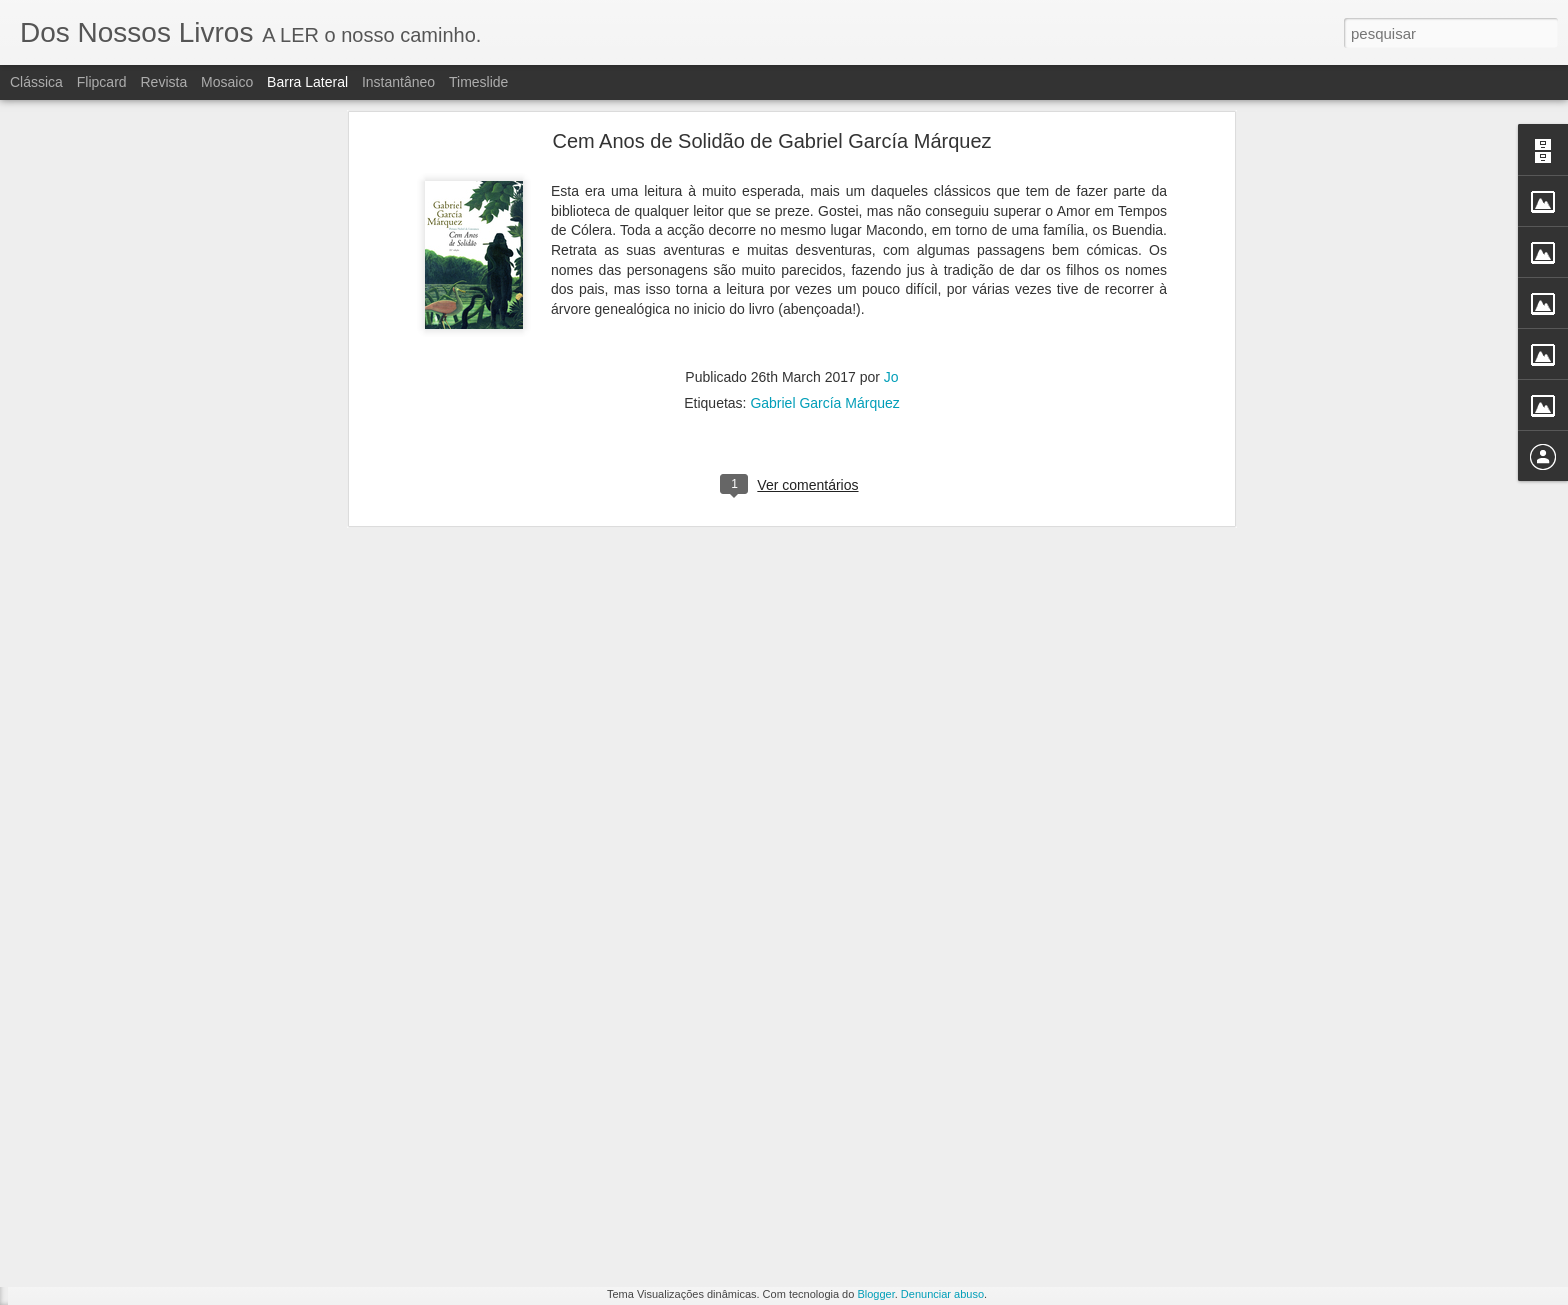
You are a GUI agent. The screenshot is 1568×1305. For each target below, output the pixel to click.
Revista (163, 82)
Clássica (36, 82)
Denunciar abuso (942, 1294)
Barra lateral (307, 82)
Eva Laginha (696, 1164)
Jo (891, 104)
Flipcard (102, 82)
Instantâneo (398, 82)
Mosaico (227, 82)
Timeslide (478, 82)
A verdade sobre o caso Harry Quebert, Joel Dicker (184, 1157)
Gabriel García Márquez (824, 130)
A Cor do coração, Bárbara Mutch (138, 1247)
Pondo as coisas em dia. (114, 1112)
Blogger (875, 1294)
